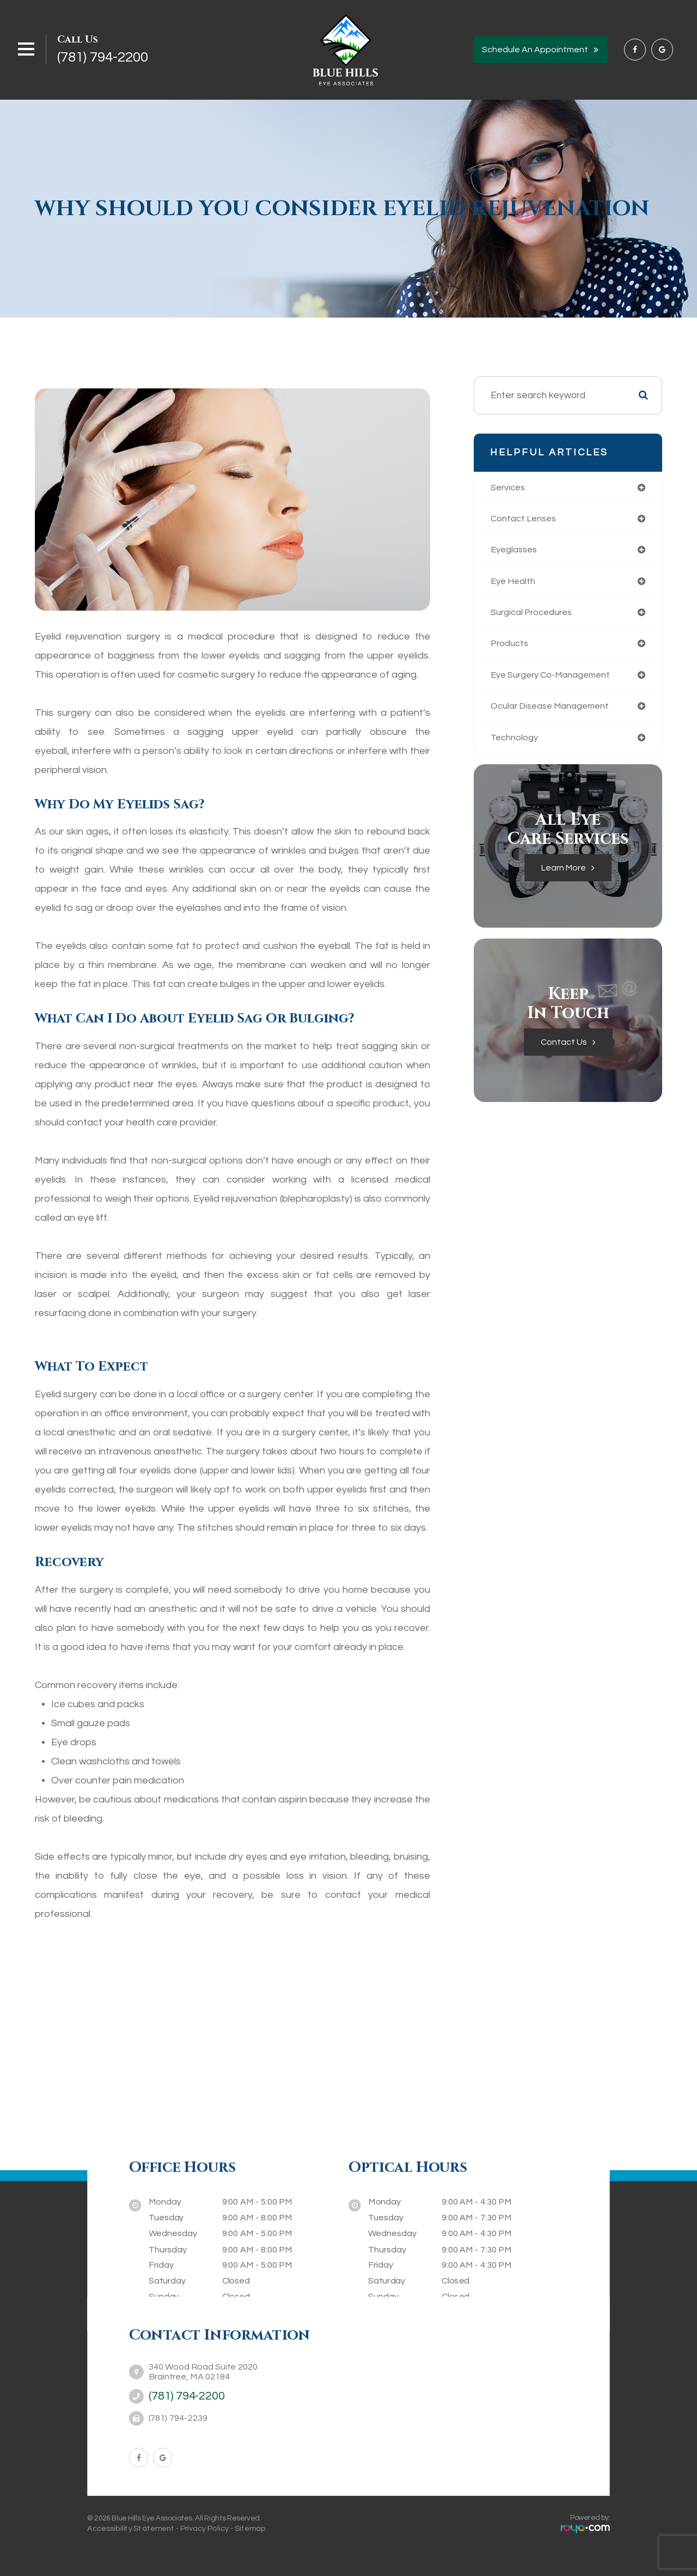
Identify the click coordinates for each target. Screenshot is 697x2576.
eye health (515, 583)
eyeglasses (516, 551)
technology (515, 743)
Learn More (563, 874)
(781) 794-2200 (102, 57)
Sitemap (250, 2528)
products (510, 647)
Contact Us (564, 1048)
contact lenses (525, 519)
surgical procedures (534, 615)
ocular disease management (554, 711)
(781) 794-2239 (178, 2418)
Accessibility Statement (130, 2528)
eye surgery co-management (555, 679)
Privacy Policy (204, 2528)
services (510, 487)
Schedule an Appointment (535, 49)
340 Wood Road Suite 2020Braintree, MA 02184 (203, 2372)
